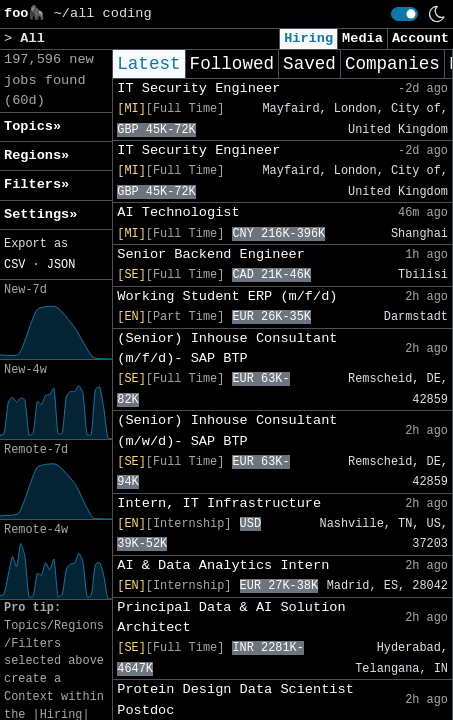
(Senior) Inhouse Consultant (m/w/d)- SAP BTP (227, 430)
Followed (232, 64)
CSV (14, 265)
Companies (392, 64)
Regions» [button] (36, 155)
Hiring (308, 38)
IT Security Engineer (198, 88)
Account (420, 38)
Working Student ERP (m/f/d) (227, 296)
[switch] (404, 14)
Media (362, 38)
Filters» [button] (36, 184)
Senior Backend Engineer (211, 254)
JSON (61, 265)
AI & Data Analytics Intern (223, 565)
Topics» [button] (32, 126)
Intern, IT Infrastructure (219, 503)
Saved (309, 64)
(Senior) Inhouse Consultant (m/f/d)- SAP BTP (227, 348)
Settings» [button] (40, 214)
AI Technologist (178, 212)
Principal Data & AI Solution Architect (231, 617)
